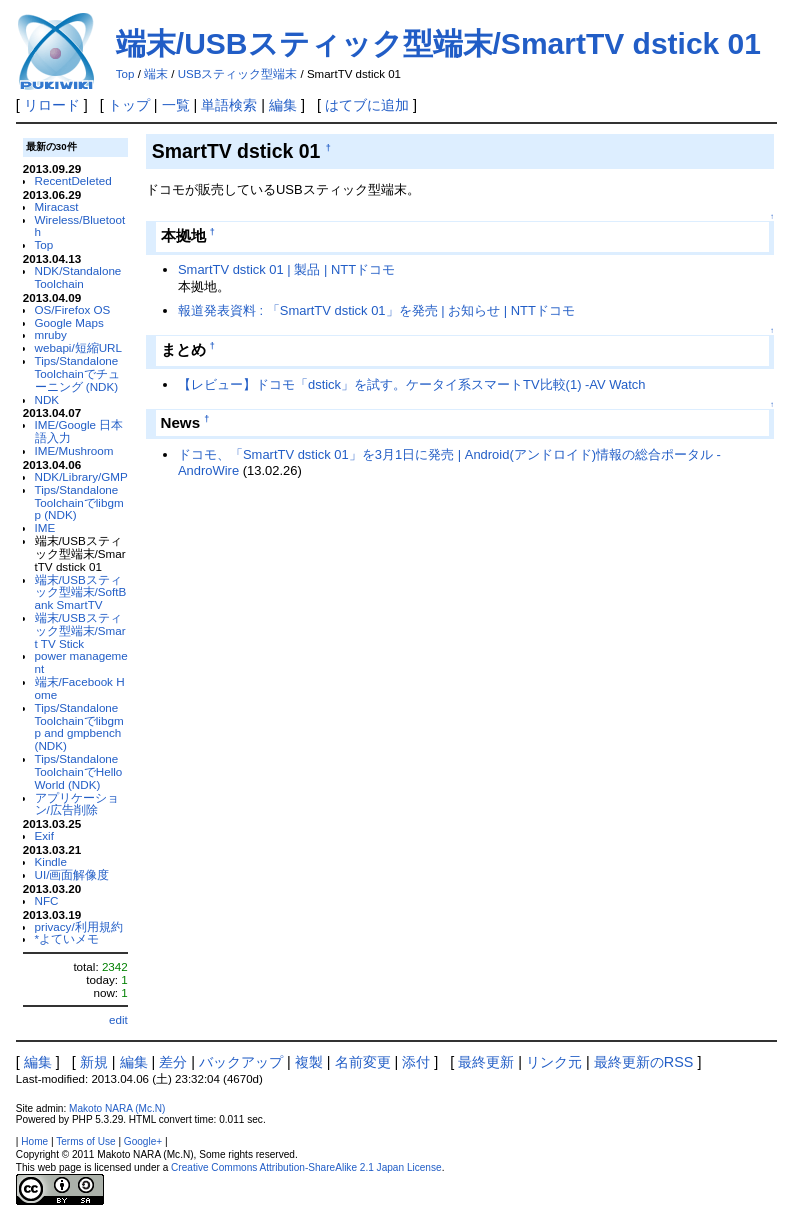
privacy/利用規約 (79, 926)
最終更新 (486, 1062)
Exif (44, 835)
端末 (156, 74)
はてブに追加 (367, 105)
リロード (52, 105)
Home (34, 1141)
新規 (94, 1062)
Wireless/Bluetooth (80, 226)
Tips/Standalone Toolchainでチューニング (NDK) (77, 373)
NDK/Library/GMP (81, 476)
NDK (47, 399)
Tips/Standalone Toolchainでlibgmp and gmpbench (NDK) (79, 726)
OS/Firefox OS (73, 309)
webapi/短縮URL (79, 347)
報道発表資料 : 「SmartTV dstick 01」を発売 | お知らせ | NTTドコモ (376, 310)
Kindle (51, 861)
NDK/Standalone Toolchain (78, 277)
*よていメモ (67, 938)
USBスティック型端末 (238, 74)
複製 (309, 1062)
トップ (129, 105)
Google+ (143, 1141)
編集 (283, 105)
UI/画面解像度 (72, 874)
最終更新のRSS (644, 1062)
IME (45, 527)
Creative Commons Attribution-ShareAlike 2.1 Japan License (306, 1167)
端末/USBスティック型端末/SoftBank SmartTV (81, 592)
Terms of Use (85, 1141)
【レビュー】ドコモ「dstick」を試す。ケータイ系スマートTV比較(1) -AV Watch (412, 384)
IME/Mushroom (74, 450)
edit (118, 1019)
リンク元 (554, 1062)
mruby (51, 334)
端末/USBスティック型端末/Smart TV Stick (80, 630)
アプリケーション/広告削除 (77, 804)
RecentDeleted (73, 180)
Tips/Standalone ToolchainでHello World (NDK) (79, 771)
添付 (416, 1062)
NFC (47, 900)
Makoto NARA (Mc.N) (117, 1108)
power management (81, 662)
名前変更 (363, 1062)
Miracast (57, 206)
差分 (173, 1062)
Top (125, 74)
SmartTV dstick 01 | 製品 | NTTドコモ (286, 269)
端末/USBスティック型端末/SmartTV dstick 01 (438, 43)
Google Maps (69, 322)
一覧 (176, 105)
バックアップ (241, 1062)
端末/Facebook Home (80, 688)
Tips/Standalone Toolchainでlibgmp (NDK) (79, 502)
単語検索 (229, 105)
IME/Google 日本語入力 (79, 431)
